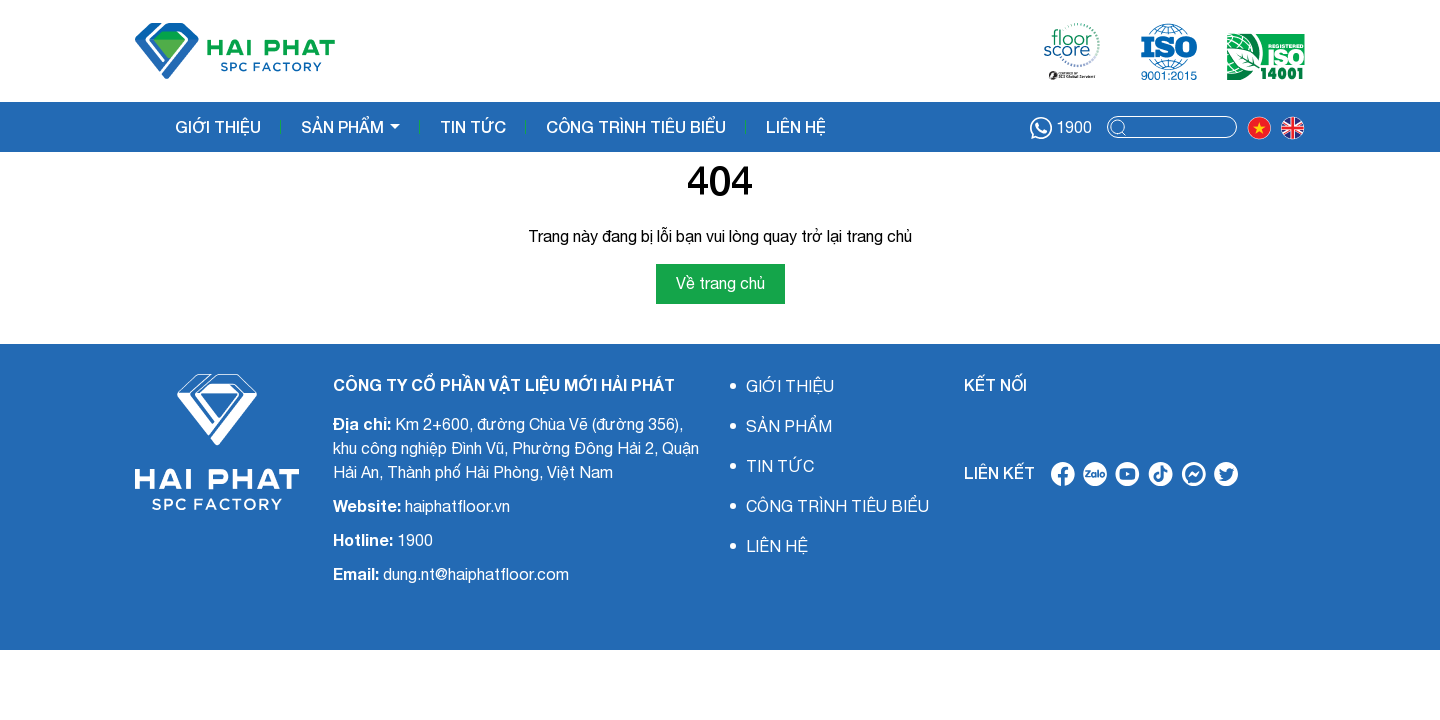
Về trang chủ (720, 283)
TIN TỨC (473, 126)
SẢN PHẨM (344, 126)
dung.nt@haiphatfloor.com (476, 574)
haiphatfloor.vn (457, 506)
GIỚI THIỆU (218, 126)
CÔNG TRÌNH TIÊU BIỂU (636, 126)
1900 (1061, 128)
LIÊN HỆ (796, 126)
